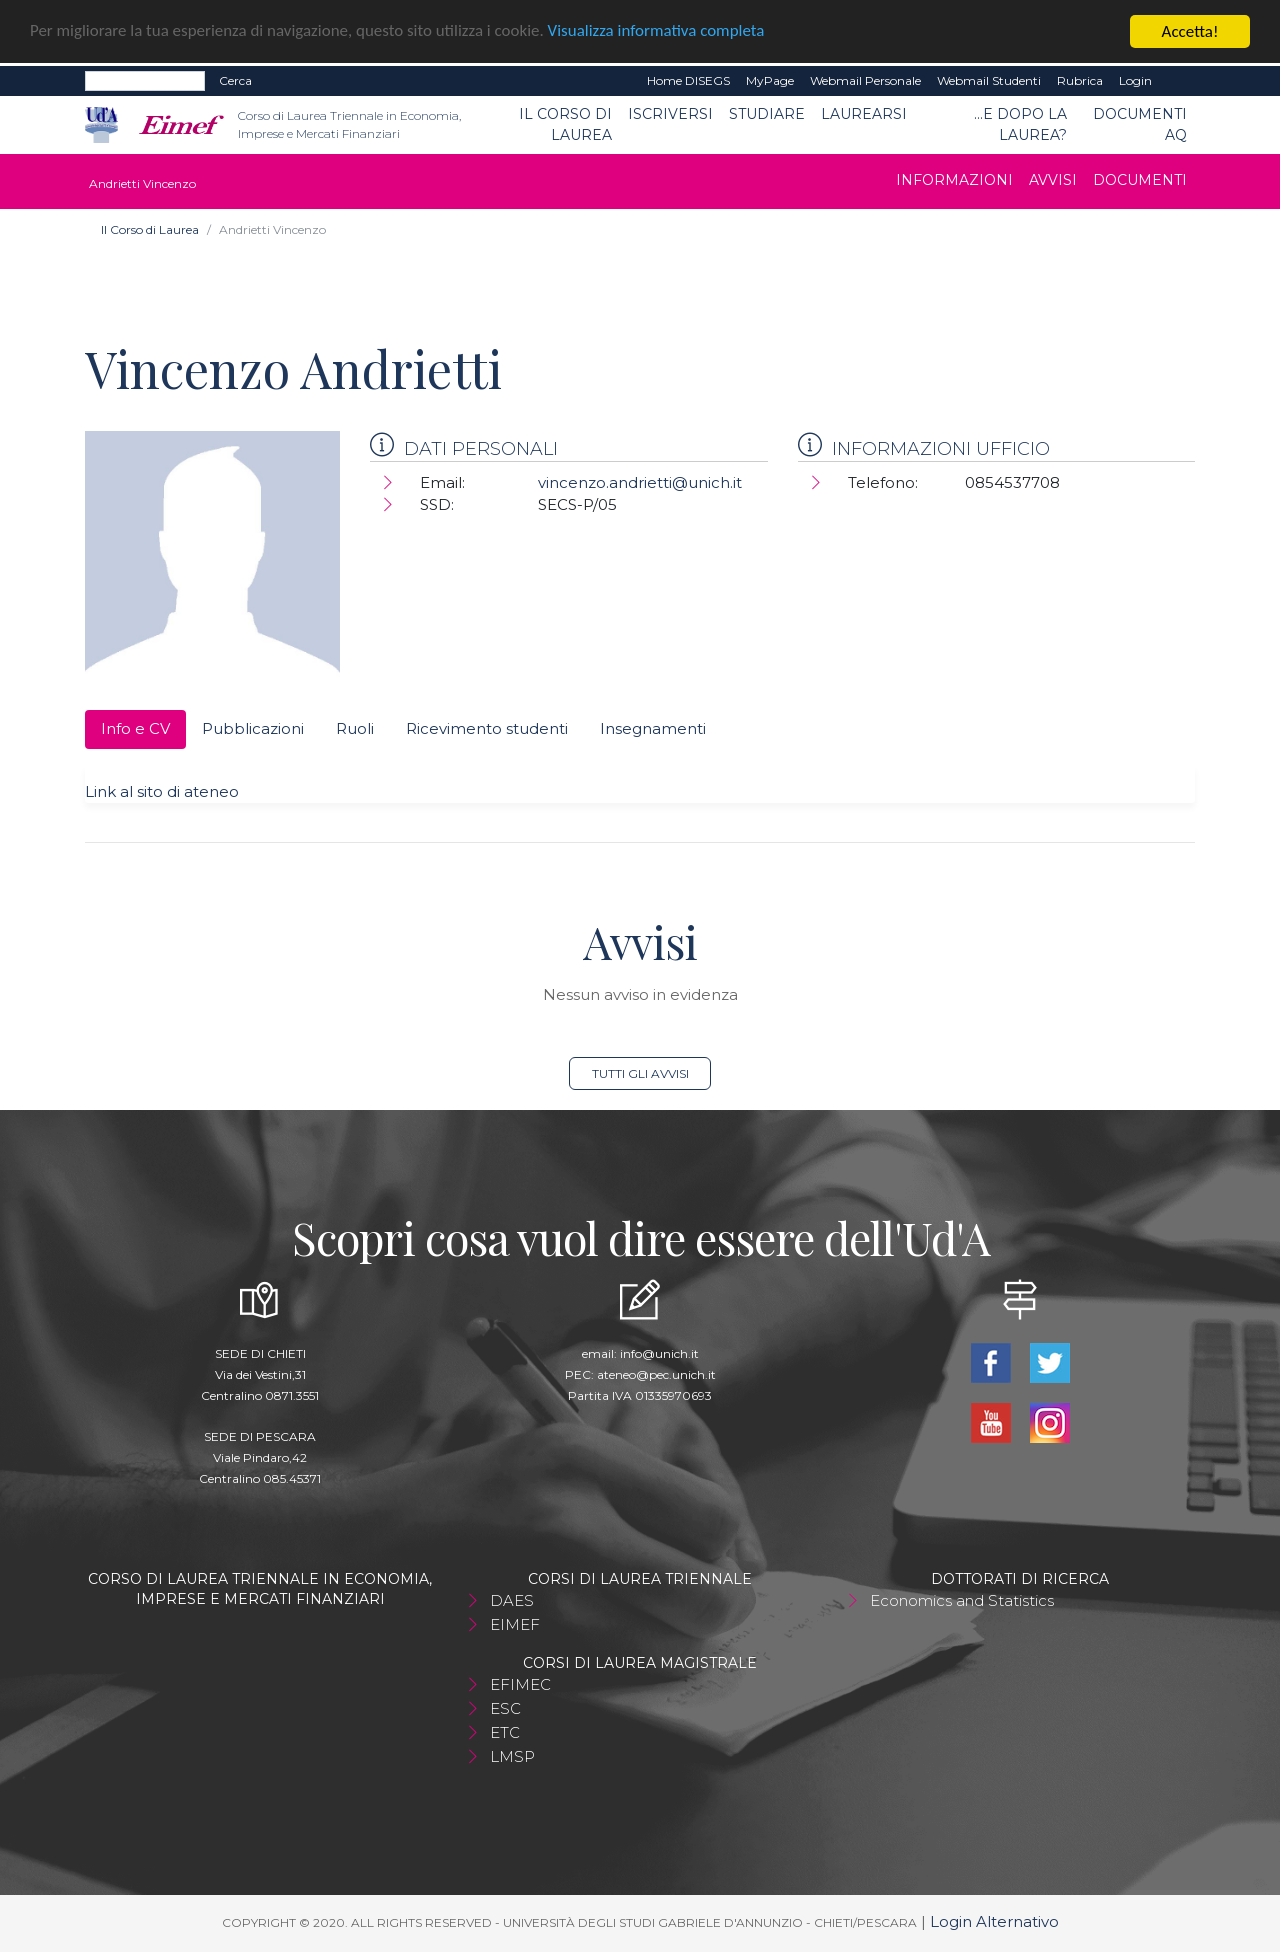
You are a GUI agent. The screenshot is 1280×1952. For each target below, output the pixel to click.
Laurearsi (864, 114)
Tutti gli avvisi (640, 1073)
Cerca (235, 80)
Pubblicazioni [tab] (253, 728)
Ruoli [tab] (355, 728)
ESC (505, 1708)
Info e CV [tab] (135, 728)
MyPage (770, 80)
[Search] (145, 81)
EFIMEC (520, 1684)
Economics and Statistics (962, 1600)
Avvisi (1053, 180)
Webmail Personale (865, 80)
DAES (512, 1600)
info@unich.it (659, 1353)
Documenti (1140, 180)
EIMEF (515, 1624)
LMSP (512, 1756)
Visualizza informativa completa (659, 32)
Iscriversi (670, 114)
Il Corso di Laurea (565, 124)
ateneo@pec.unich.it (656, 1374)
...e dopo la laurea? (1020, 124)
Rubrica (1080, 80)
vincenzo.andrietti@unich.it (640, 482)
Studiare (767, 114)
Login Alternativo (994, 1921)
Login (1135, 80)
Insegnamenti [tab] (653, 728)
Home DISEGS (688, 80)
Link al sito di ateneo (162, 791)
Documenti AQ (1140, 124)
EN (1177, 81)
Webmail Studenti (989, 80)
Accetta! (1190, 31)
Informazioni (954, 180)
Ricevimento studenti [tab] (487, 728)
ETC (505, 1732)
